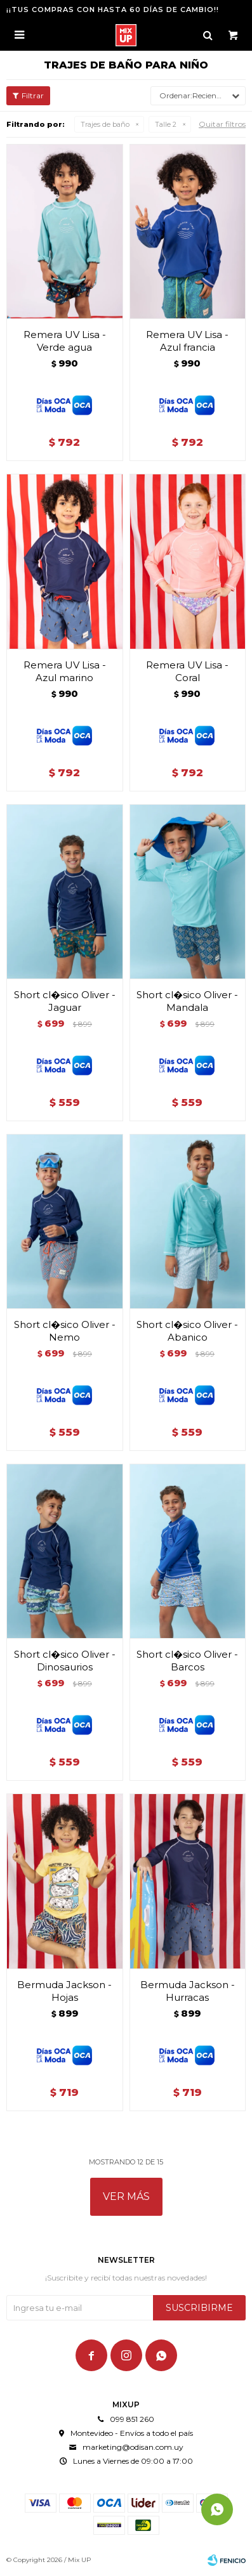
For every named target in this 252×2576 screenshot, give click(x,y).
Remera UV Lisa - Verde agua (64, 341)
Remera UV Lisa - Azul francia (187, 341)
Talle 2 (165, 124)
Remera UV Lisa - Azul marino (64, 671)
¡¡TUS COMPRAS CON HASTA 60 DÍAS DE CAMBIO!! (112, 9)
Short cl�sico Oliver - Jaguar (65, 1001)
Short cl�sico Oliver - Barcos (187, 1660)
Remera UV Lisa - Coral (187, 671)
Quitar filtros (222, 124)
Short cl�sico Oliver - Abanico (187, 1330)
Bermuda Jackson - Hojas (64, 1991)
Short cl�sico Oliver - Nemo (65, 1330)
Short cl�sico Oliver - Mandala (187, 1001)
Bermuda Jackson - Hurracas (187, 1991)
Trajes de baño (105, 124)
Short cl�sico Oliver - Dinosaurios (65, 1660)
